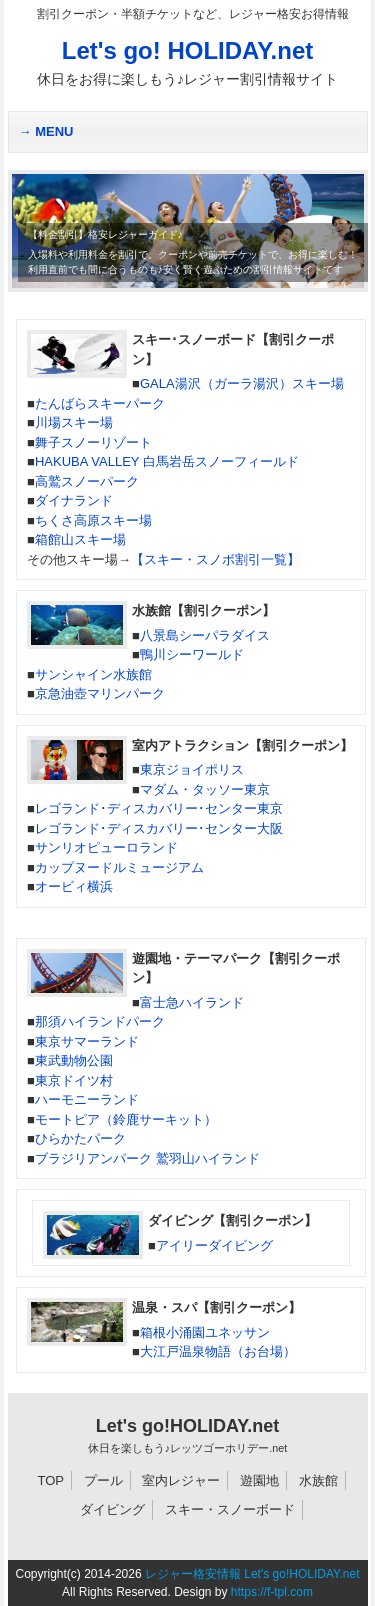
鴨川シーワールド (192, 654)
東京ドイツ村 (74, 1080)
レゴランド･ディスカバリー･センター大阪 (159, 828)
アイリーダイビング (214, 1245)
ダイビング (112, 1509)
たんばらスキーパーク (100, 403)
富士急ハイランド (192, 1002)
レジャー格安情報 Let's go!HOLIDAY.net (252, 1574)
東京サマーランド (87, 1041)
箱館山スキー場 (80, 539)
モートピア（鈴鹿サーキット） (126, 1119)
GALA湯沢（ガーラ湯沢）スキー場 (242, 383)
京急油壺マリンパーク (100, 693)
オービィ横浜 (74, 886)
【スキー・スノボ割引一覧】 (215, 559)
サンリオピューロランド (106, 847)
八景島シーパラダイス (205, 635)
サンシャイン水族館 (93, 674)
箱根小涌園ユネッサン (205, 1332)
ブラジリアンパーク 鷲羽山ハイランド (147, 1158)
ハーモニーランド (87, 1099)
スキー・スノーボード (230, 1509)
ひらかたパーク (80, 1138)
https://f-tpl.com (272, 1592)
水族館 (318, 1480)
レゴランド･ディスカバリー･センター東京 (159, 808)
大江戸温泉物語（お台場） (218, 1351)
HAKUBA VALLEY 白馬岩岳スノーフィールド (167, 461)
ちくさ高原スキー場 (93, 520)
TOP (51, 1480)
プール (103, 1480)
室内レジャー (181, 1480)
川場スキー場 (74, 422)
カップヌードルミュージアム (119, 867)
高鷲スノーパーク (87, 481)
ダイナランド (74, 500)
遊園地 (259, 1480)
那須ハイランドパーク (100, 1021)
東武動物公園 (74, 1060)
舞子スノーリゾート (93, 442)
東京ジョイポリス (192, 769)
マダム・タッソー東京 (205, 789)
